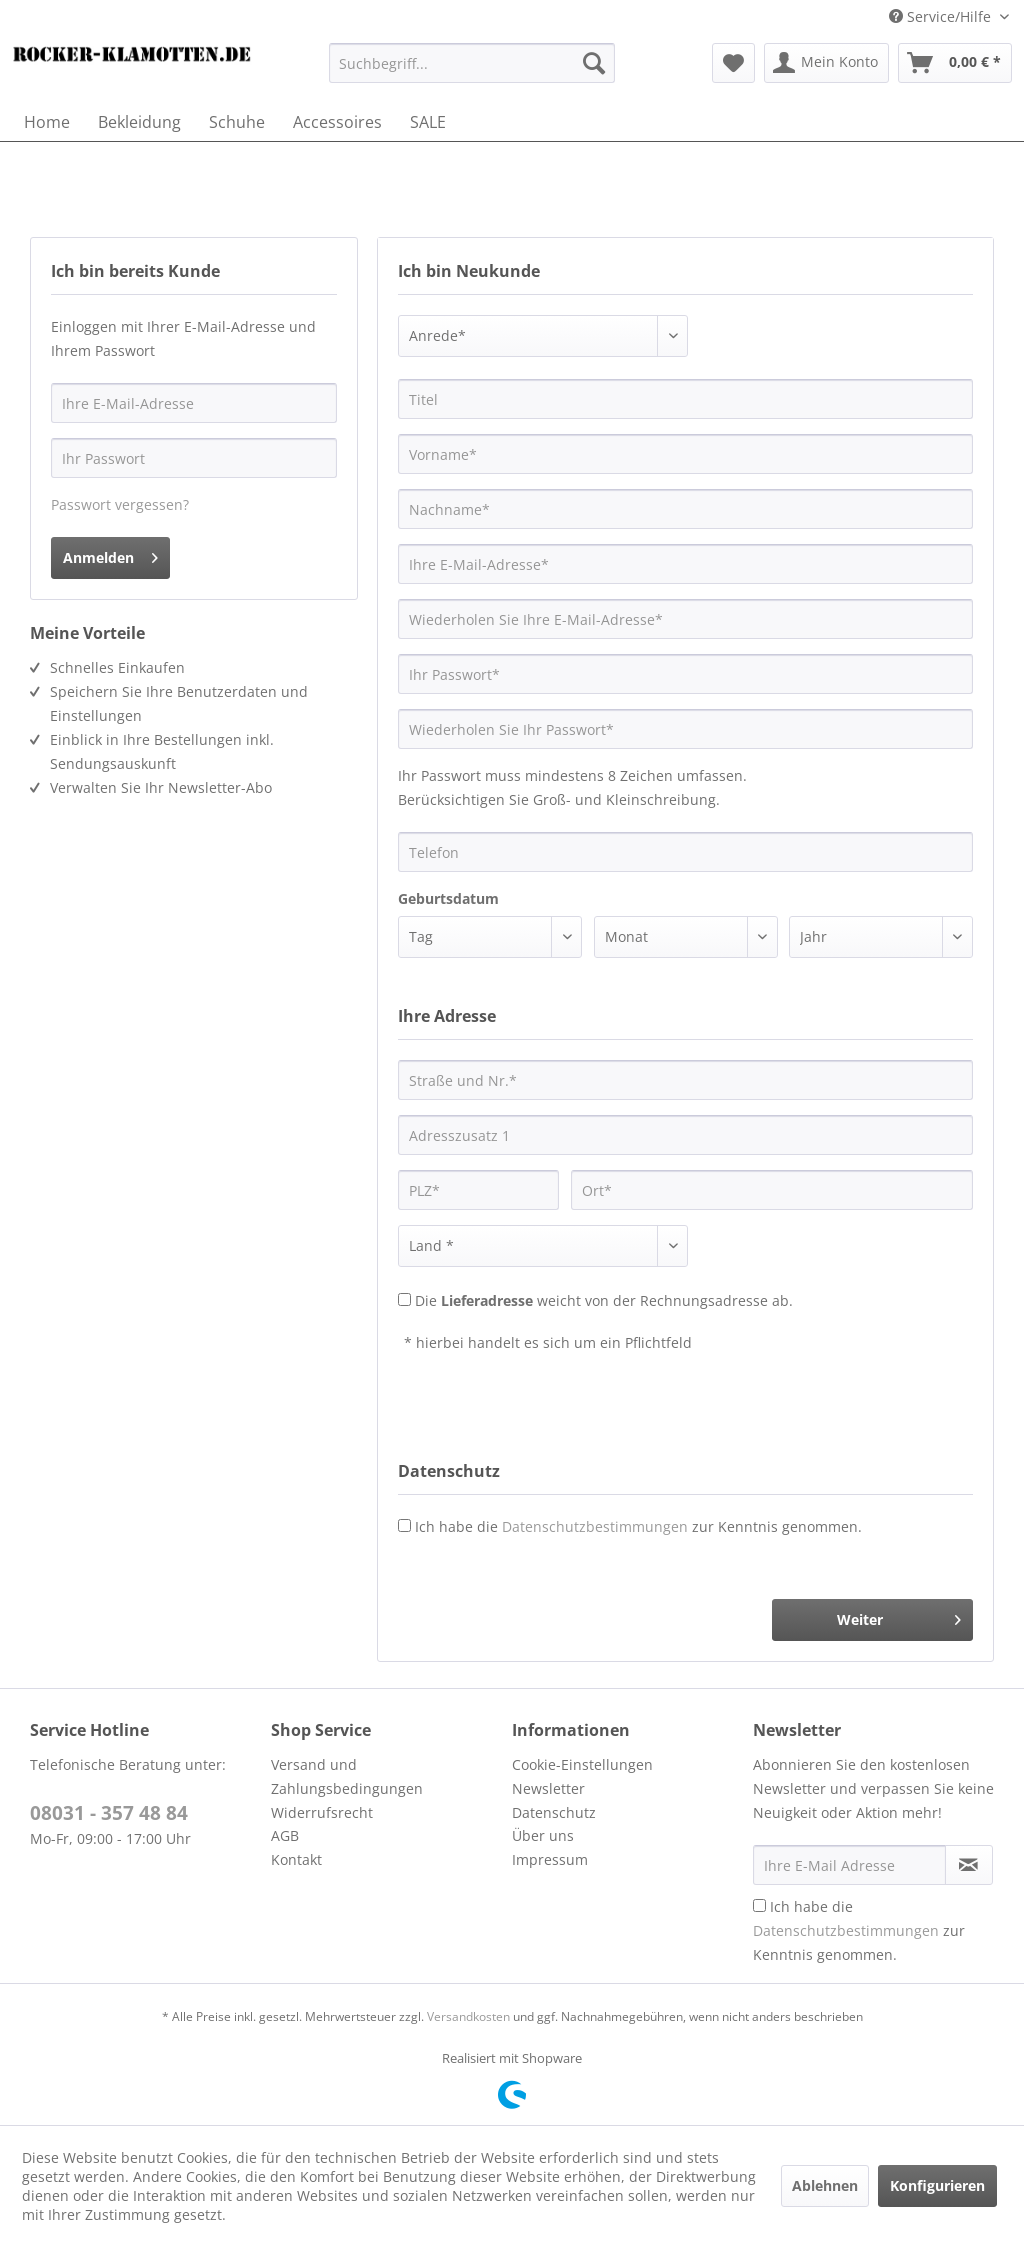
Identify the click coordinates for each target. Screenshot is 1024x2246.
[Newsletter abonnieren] (969, 1865)
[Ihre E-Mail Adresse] (849, 1865)
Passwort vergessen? (120, 504)
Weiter (899, 1616)
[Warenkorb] (955, 63)
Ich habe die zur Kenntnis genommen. (638, 1526)
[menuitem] (472, 63)
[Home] (47, 122)
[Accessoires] (337, 122)
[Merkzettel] (733, 63)
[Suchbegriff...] (472, 63)
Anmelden (110, 554)
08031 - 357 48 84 (109, 1813)
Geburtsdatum (448, 898)
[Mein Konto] (826, 63)
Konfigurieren (937, 2185)
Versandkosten (468, 2016)
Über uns (543, 1835)
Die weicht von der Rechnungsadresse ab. (604, 1300)
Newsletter (548, 1788)
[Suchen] (594, 63)
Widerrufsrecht (322, 1812)
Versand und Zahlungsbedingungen (347, 1776)
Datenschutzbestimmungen (595, 1526)
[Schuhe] (237, 122)
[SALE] (428, 122)
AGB (285, 1835)
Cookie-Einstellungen (582, 1764)
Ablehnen (825, 2185)
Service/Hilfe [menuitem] (942, 16)
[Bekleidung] (139, 122)
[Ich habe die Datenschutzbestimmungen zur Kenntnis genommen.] (759, 1905)
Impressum (550, 1859)
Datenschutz (554, 1812)
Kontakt (296, 1859)
